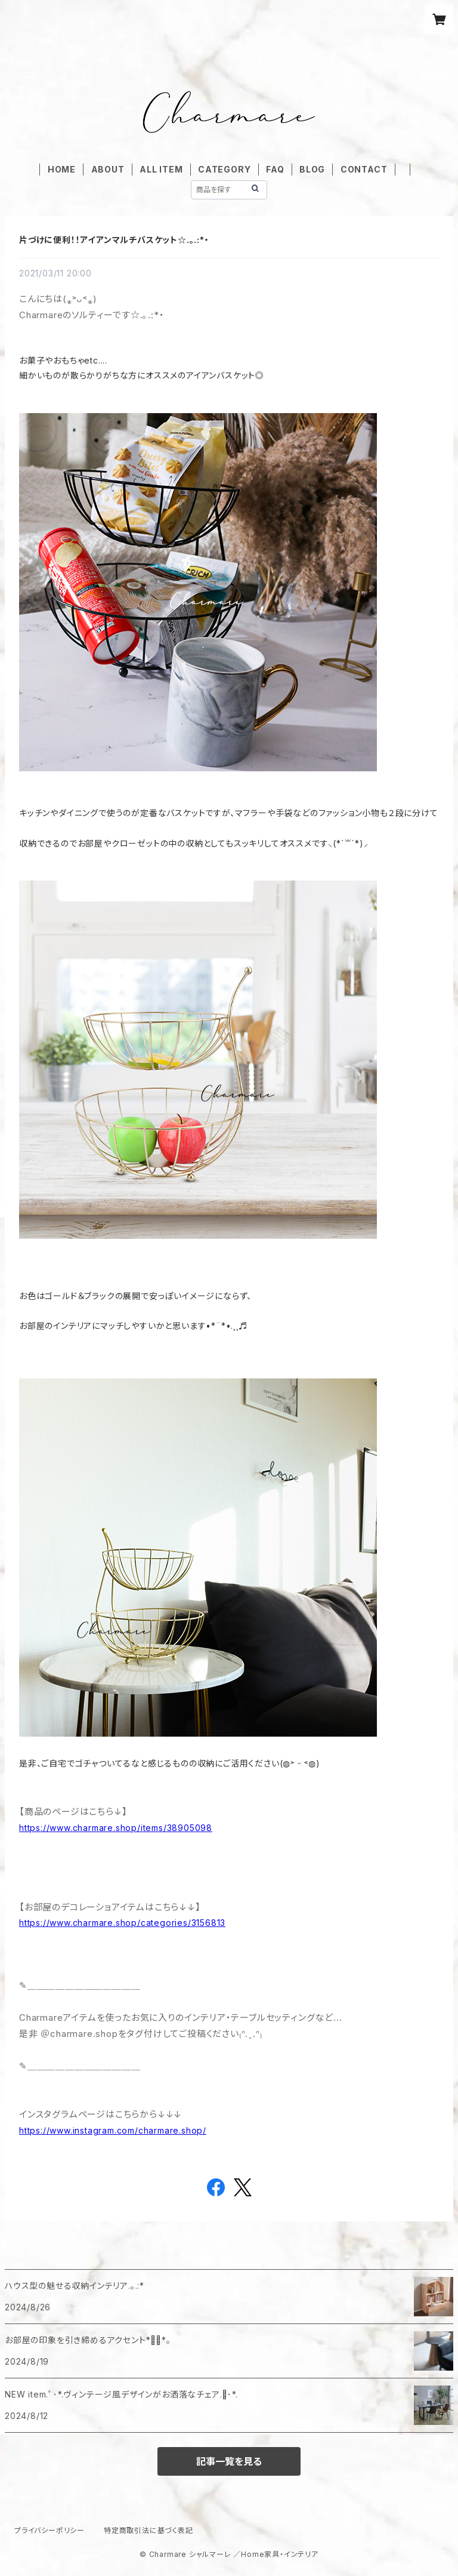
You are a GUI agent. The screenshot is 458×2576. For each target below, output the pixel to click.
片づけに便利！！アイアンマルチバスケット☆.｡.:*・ (114, 240)
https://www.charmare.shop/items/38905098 (115, 1828)
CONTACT (364, 169)
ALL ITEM (161, 169)
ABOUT (108, 169)
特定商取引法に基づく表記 (148, 2530)
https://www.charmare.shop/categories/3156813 (122, 1923)
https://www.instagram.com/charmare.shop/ (112, 2130)
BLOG (312, 169)
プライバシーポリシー (49, 2530)
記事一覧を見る (229, 2461)
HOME (62, 169)
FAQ (275, 169)
